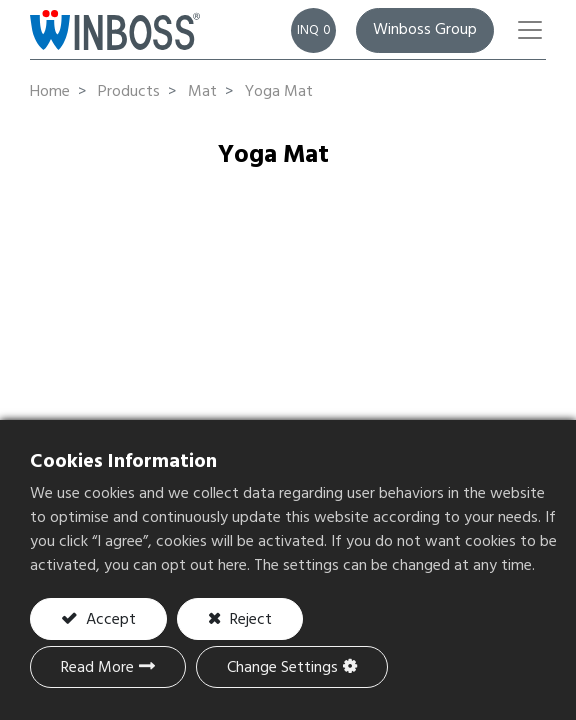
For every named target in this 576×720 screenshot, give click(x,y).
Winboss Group (425, 30)
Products (129, 92)
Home (50, 92)
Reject (249, 620)
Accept (109, 620)
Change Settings (282, 668)
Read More (97, 668)
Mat (202, 92)
